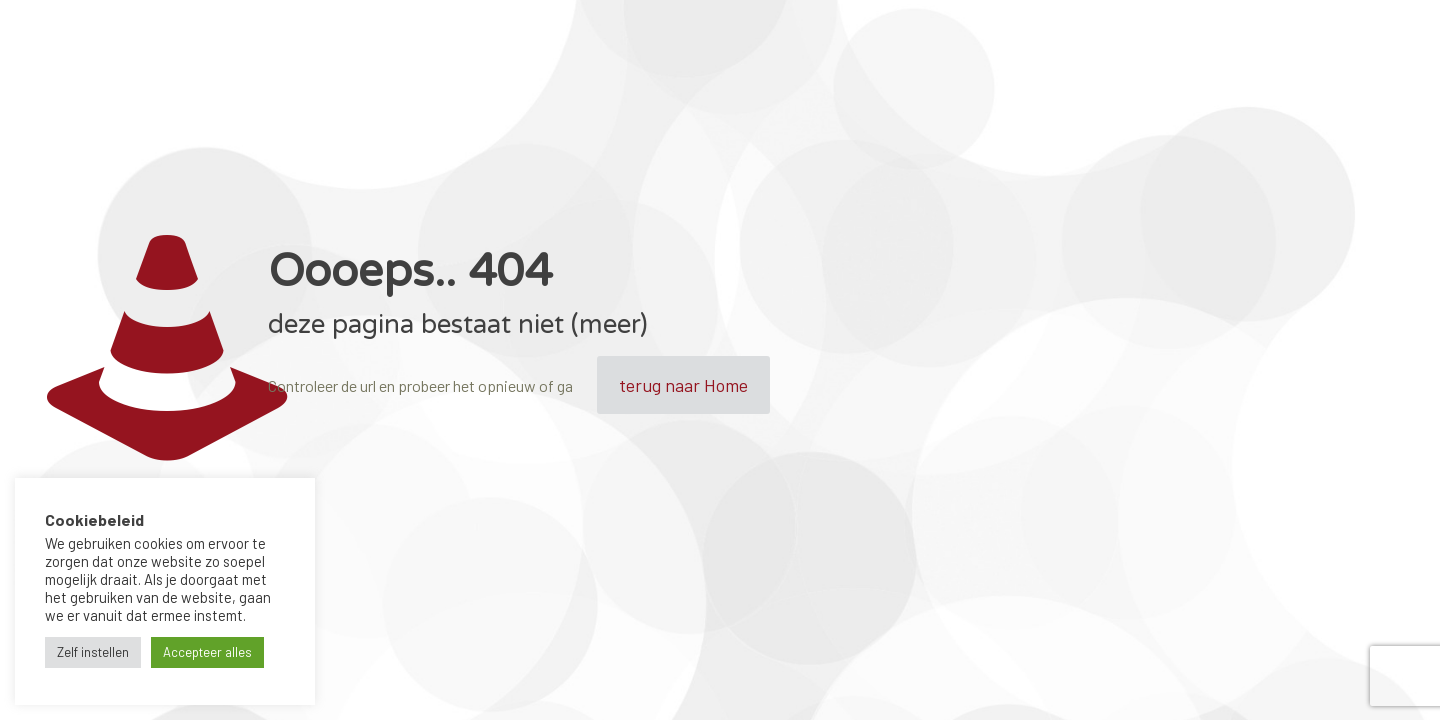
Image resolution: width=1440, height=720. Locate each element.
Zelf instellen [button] (93, 652)
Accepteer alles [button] (207, 652)
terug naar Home (683, 385)
